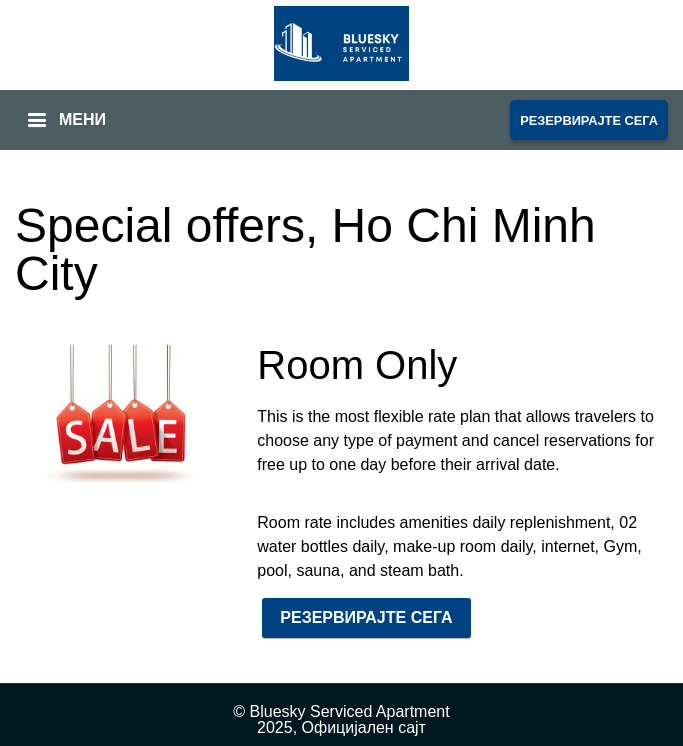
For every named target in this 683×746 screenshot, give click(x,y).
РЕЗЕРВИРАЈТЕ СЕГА (589, 120)
